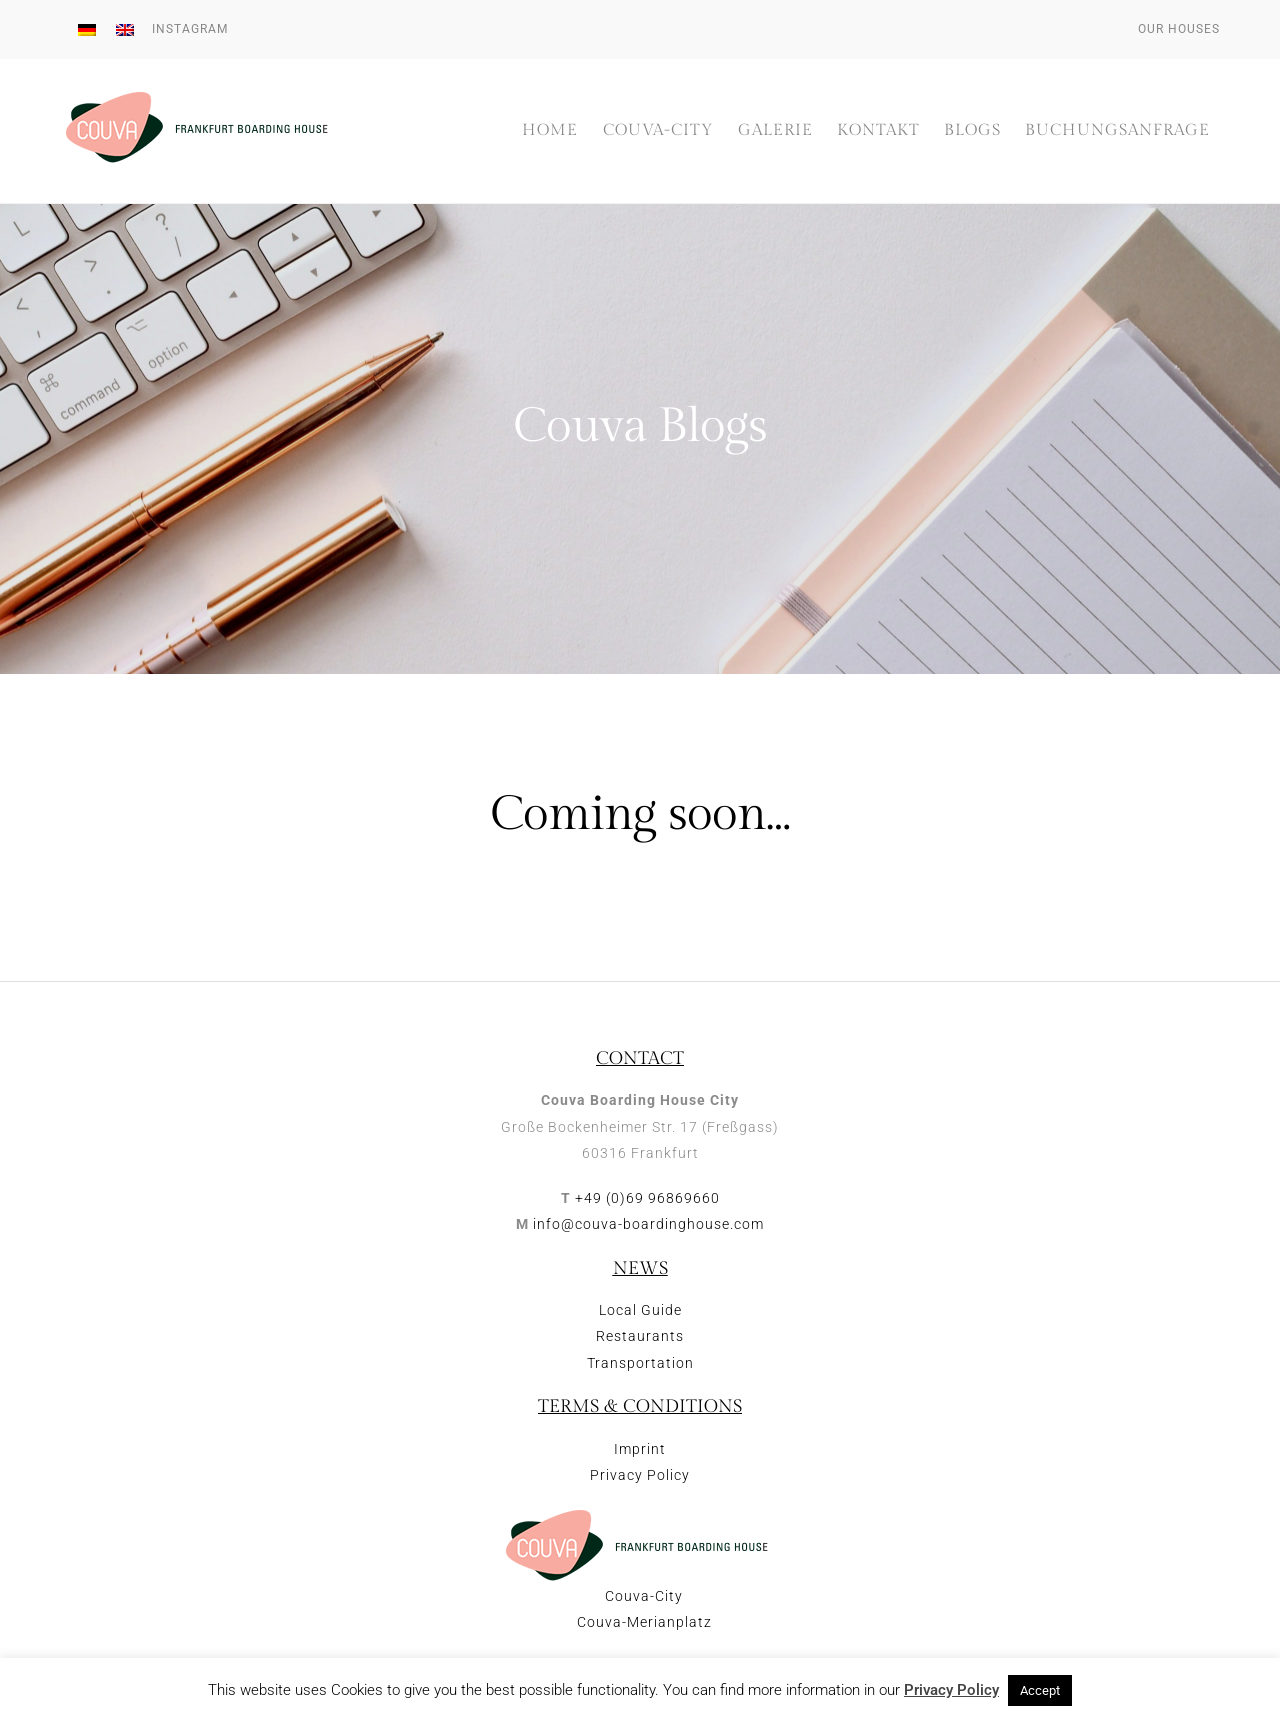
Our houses (1179, 29)
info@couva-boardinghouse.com (648, 1224)
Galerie (775, 130)
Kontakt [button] (878, 130)
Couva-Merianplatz (644, 1622)
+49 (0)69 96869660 (647, 1198)
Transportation (640, 1363)
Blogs (972, 130)
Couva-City (658, 130)
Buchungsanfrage (1117, 130)
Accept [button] (1040, 1690)
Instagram (190, 29)
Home (550, 130)
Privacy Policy (640, 1475)
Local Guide (640, 1310)
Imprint (640, 1449)
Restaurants (640, 1336)
